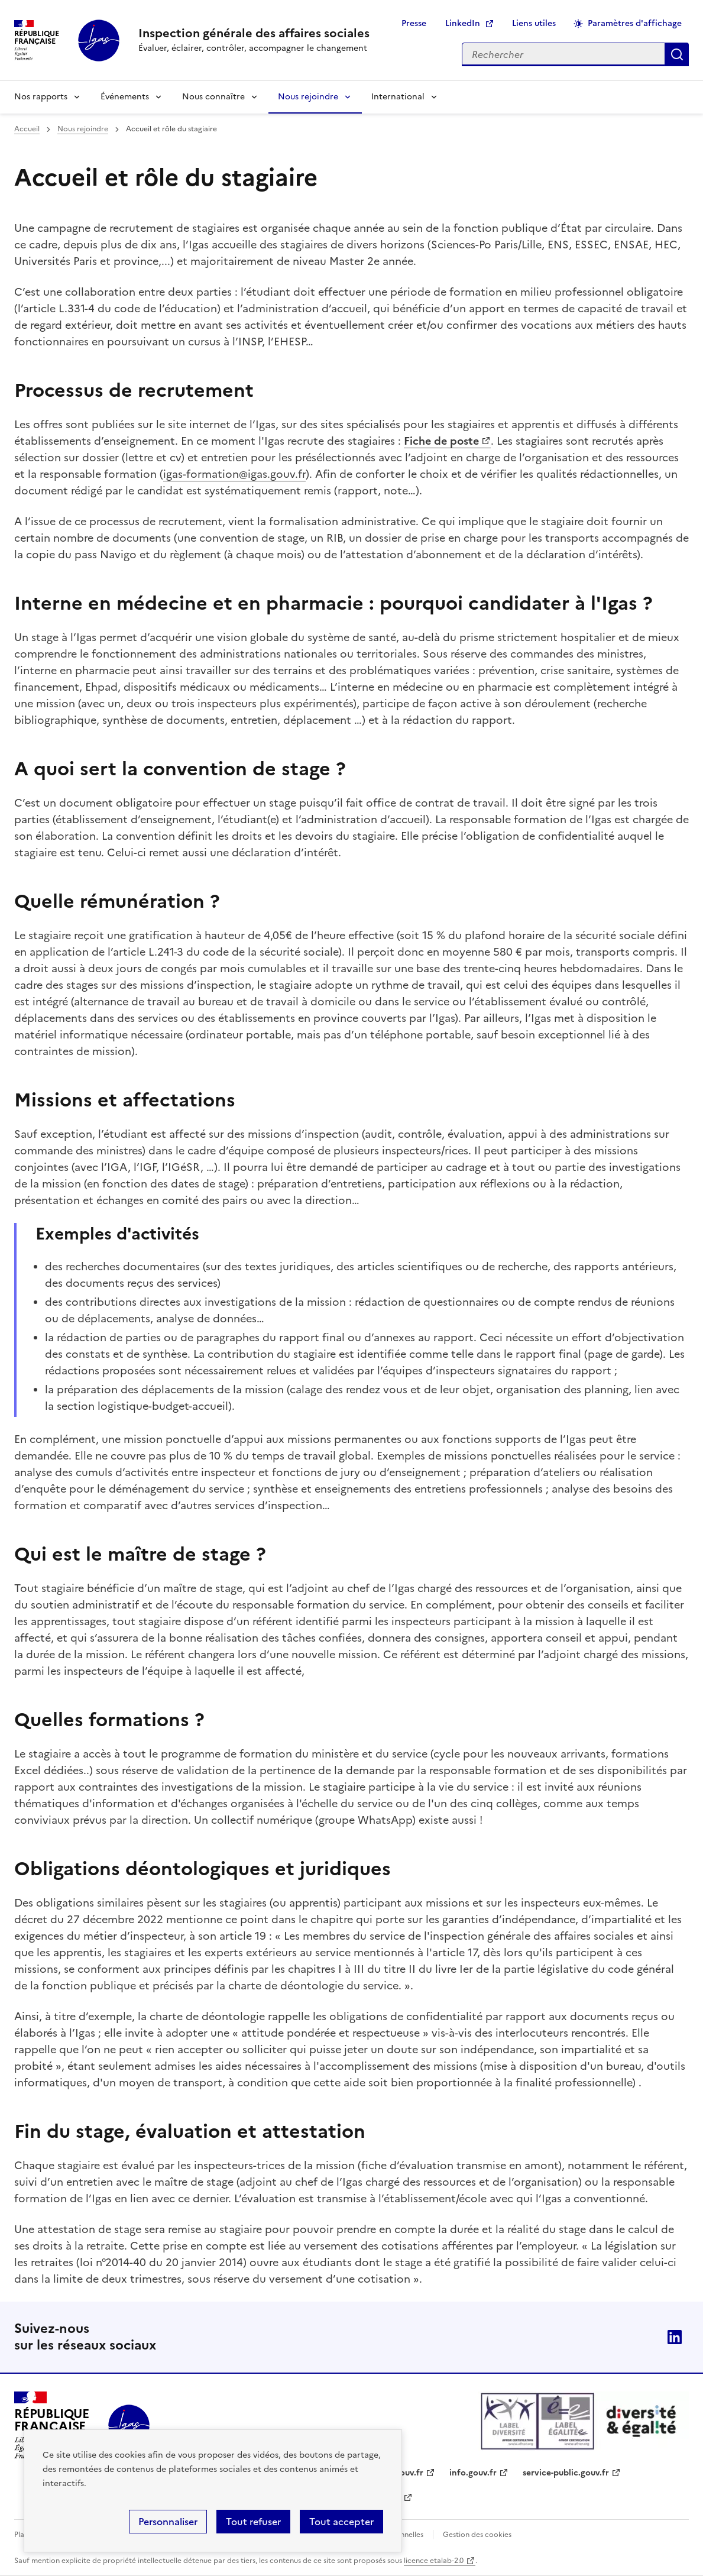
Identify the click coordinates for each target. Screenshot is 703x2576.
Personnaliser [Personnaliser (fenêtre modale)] (167, 2521)
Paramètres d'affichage (635, 23)
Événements (125, 96)
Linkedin (674, 2337)
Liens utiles (534, 23)
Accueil (27, 129)
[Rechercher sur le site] (563, 54)
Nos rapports (40, 96)
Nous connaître (213, 96)
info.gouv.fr (473, 2473)
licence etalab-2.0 (434, 2560)
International (398, 96)
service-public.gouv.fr (566, 2473)
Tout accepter (341, 2521)
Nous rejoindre (308, 96)
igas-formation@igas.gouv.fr (234, 474)
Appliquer (677, 54)
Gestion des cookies (477, 2534)
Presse (413, 23)
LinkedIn (462, 23)
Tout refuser (253, 2521)
